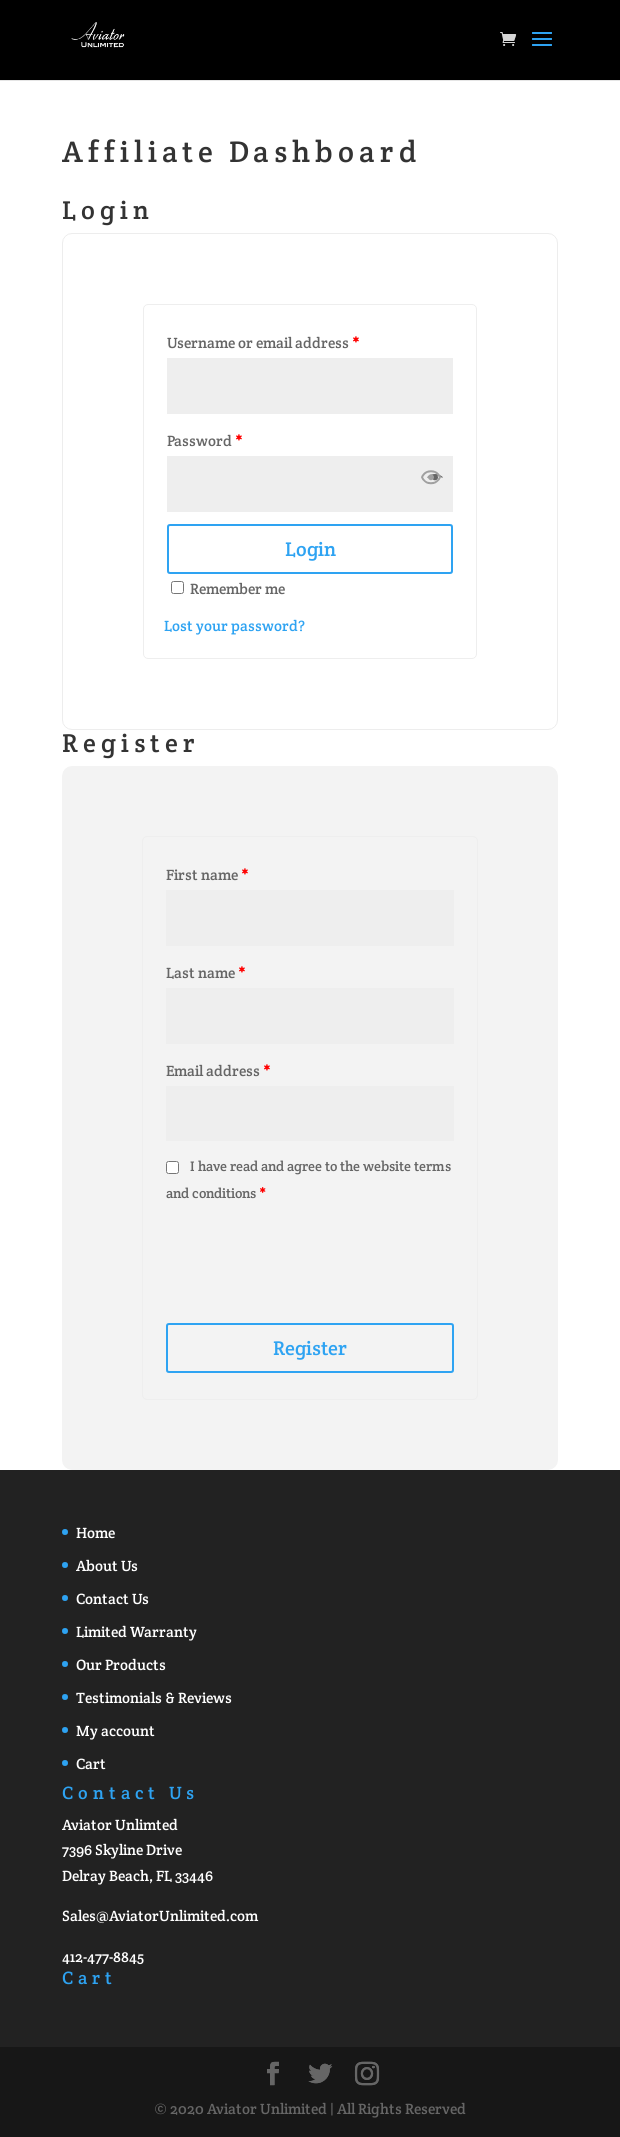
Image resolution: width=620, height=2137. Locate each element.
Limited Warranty (136, 1631)
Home (95, 1532)
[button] (431, 484)
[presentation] (315, 1255)
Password (204, 440)
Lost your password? (234, 625)
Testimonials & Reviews (154, 1697)
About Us (107, 1565)
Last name (205, 972)
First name (207, 874)
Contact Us (112, 1598)
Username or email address (263, 342)
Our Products (121, 1664)
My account (115, 1730)
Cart (91, 1763)
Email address (218, 1070)
